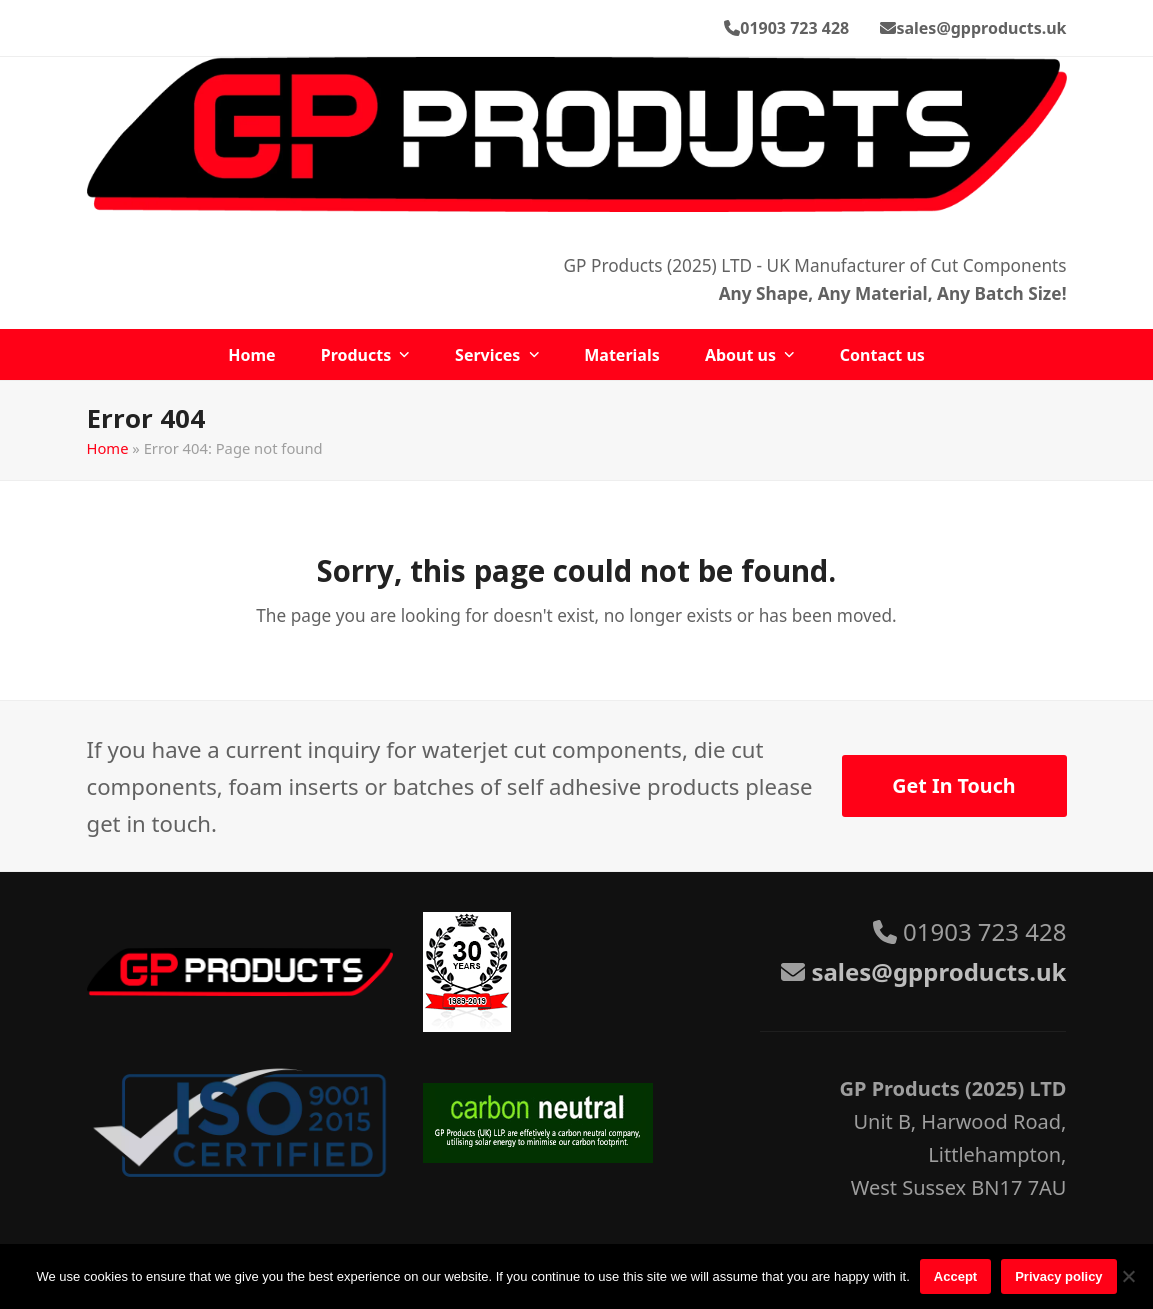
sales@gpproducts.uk (981, 28)
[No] (1128, 1276)
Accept (955, 1276)
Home (108, 448)
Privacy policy (1058, 1276)
